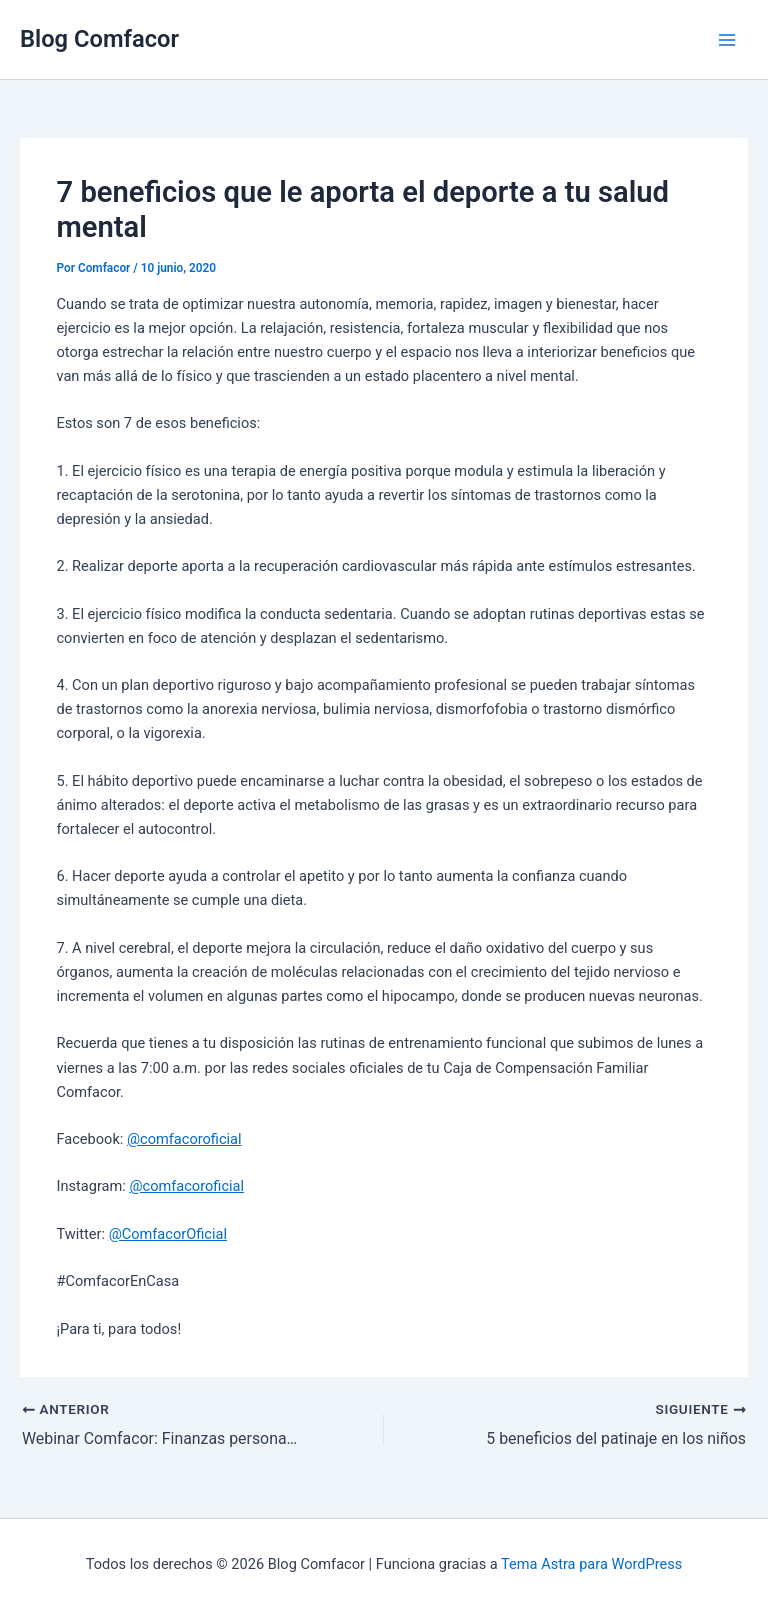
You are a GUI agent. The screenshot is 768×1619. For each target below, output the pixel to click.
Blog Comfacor (99, 39)
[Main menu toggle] (727, 40)
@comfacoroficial (184, 1139)
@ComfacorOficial (168, 1234)
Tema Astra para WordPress (591, 1564)
